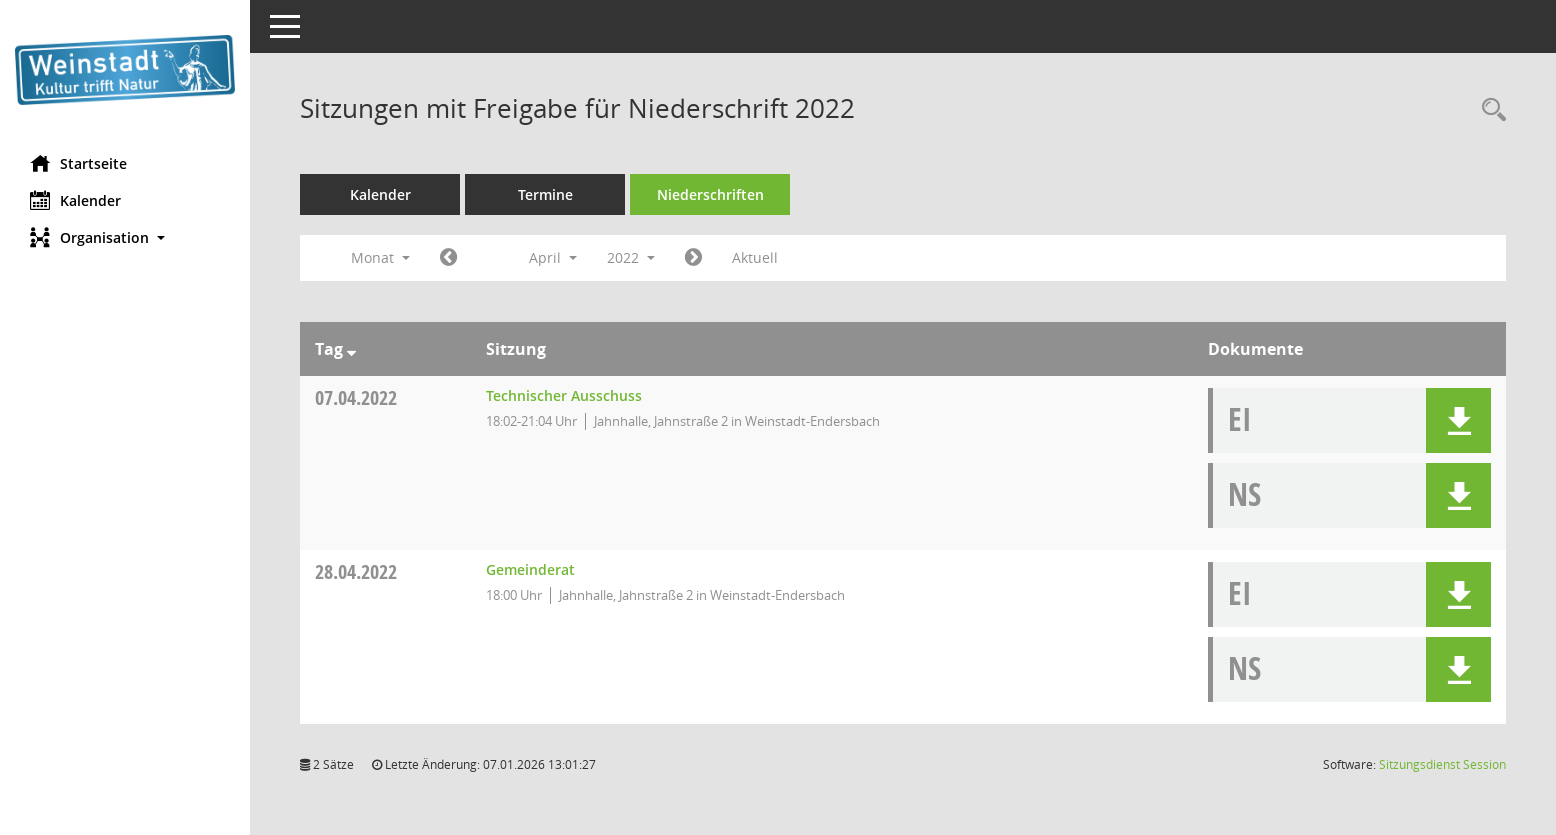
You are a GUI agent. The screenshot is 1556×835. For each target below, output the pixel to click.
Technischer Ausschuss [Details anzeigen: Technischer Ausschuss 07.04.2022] (564, 395)
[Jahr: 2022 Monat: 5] (693, 258)
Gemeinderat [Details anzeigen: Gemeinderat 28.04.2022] (530, 569)
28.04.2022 (356, 571)
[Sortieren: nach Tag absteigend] (351, 349)
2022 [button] (631, 257)
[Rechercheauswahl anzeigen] (1489, 110)
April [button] (553, 257)
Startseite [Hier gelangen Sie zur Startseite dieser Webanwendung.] (78, 163)
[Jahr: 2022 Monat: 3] (448, 258)
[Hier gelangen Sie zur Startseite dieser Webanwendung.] (125, 70)
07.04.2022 (356, 397)
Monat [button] (380, 257)
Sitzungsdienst (1442, 764)
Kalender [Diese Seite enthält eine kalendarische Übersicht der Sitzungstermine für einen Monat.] (75, 200)
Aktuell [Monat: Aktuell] (755, 257)
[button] (125, 237)
